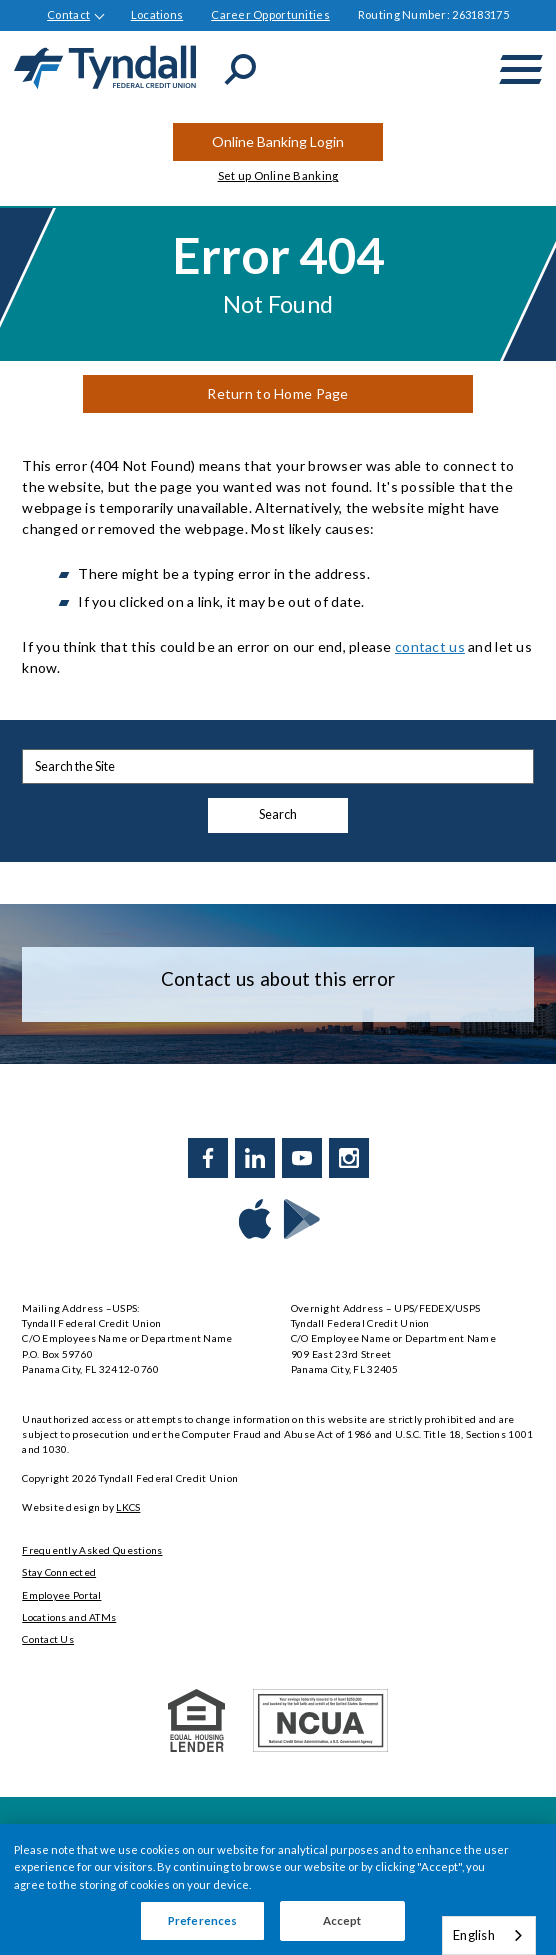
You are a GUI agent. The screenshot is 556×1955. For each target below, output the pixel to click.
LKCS (128, 1507)
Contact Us (48, 1639)
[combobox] (489, 1935)
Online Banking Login (278, 141)
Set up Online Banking (278, 175)
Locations (157, 14)
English (474, 1935)
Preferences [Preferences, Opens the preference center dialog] (202, 1920)
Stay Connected (59, 1572)
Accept (342, 1920)
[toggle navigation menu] (521, 69)
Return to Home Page (277, 393)
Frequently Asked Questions (92, 1550)
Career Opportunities (270, 14)
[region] (278, 1889)
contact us (430, 646)
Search (278, 814)
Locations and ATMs (69, 1617)
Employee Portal (61, 1595)
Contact (68, 14)
